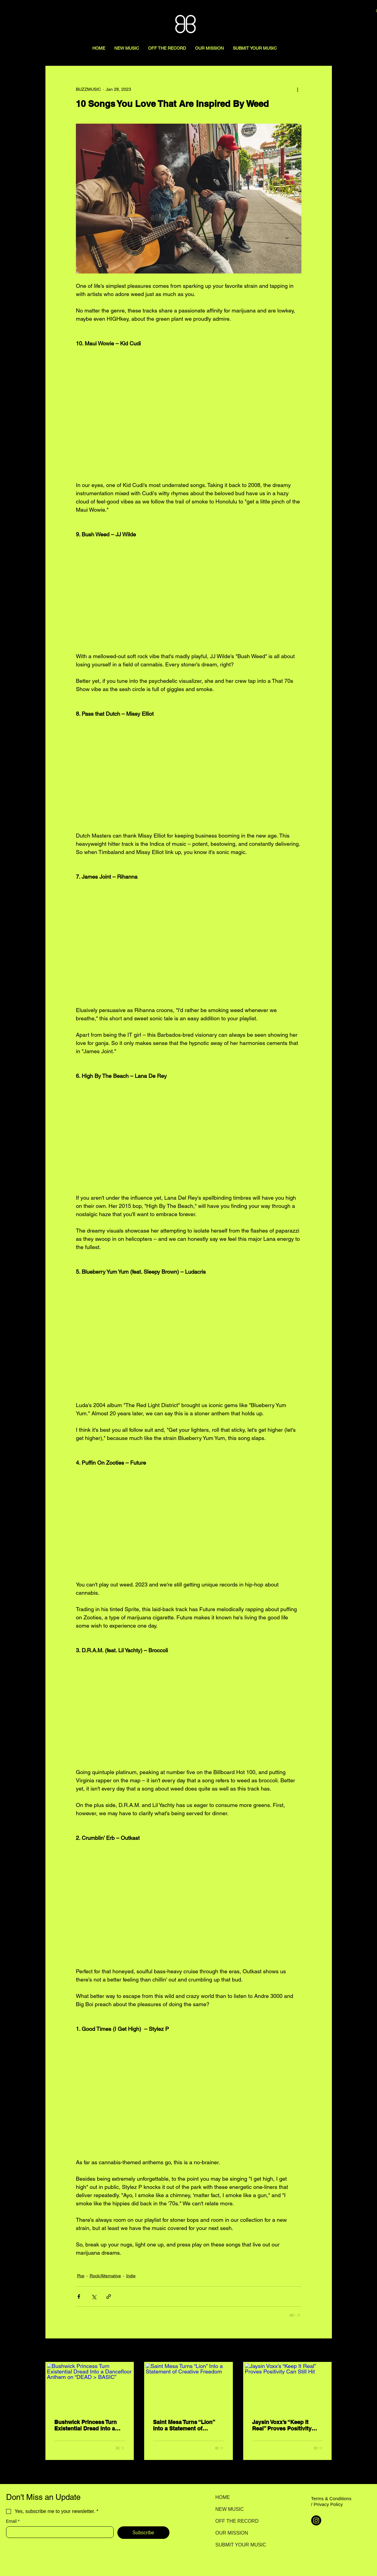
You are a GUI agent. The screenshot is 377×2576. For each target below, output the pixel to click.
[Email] (58, 2532)
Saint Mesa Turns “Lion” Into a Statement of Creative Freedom (184, 2425)
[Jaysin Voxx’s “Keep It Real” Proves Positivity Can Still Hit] (287, 2387)
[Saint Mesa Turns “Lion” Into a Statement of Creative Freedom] (188, 2387)
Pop (80, 2275)
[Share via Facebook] (79, 2296)
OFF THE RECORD (236, 2521)
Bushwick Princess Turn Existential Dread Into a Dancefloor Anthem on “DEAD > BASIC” (85, 2425)
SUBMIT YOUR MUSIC (236, 2544)
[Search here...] (336, 11)
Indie (131, 2275)
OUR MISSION (231, 2532)
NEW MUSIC (229, 2509)
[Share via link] (109, 2296)
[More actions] (297, 89)
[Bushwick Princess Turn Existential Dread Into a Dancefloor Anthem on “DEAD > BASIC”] (90, 2387)
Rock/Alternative (105, 2275)
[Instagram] (316, 2520)
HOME (222, 2497)
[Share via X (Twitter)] (94, 2296)
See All (325, 2350)
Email (13, 2521)
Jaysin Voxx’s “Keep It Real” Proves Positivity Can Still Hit (281, 2425)
